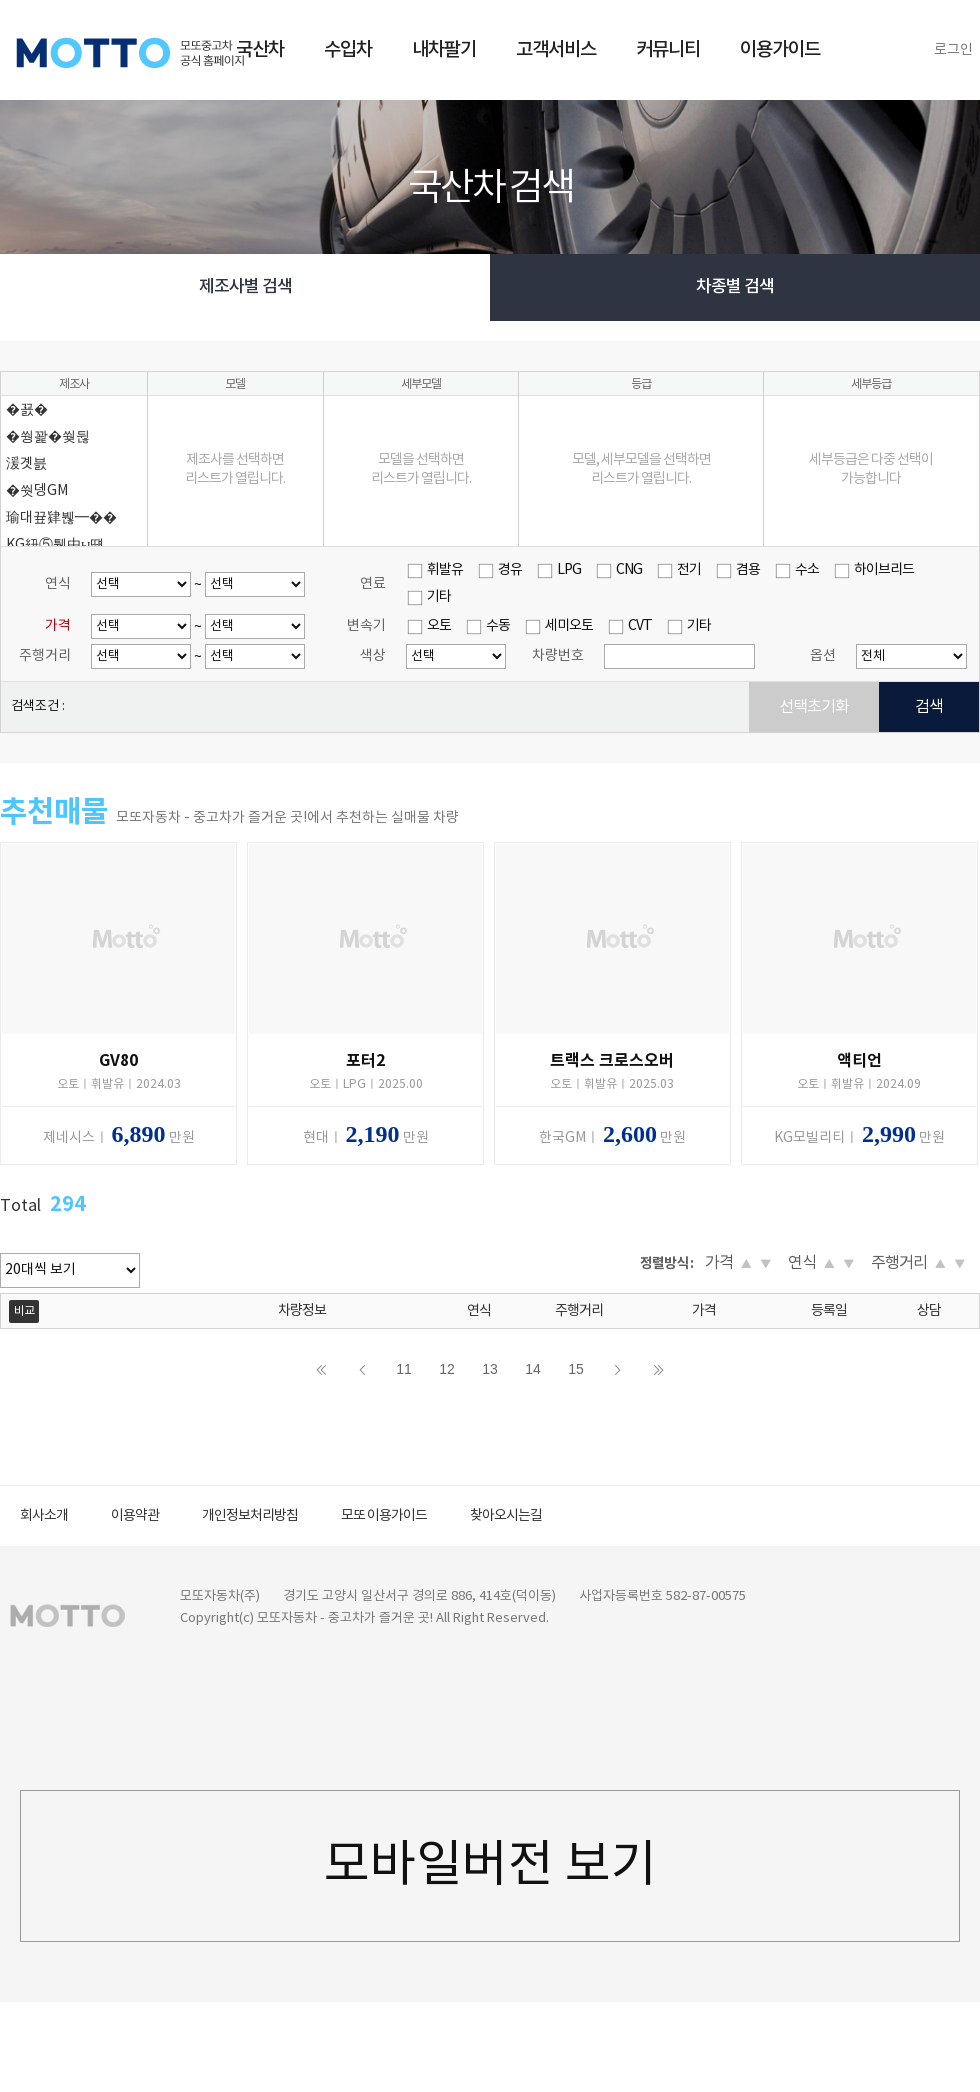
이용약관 (135, 1516)
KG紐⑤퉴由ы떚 (55, 545)
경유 (510, 570)
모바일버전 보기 (490, 1866)
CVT (640, 626)
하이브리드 (884, 570)
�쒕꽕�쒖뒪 (48, 437)
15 (576, 1369)
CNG (629, 570)
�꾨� (27, 410)
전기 (689, 570)
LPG (569, 570)
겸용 (748, 570)
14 (533, 1369)
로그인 (953, 50)
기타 (439, 597)
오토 (439, 626)
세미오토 (569, 626)
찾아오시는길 (506, 1516)
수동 (498, 626)
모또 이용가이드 (384, 1516)
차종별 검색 (735, 287)
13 (490, 1369)
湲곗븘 (26, 464)
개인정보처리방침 (250, 1516)
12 (447, 1369)
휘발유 (445, 570)
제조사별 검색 (245, 287)
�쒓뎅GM (37, 491)
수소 (807, 570)
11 (404, 1369)
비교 (24, 1311)
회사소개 (44, 1516)
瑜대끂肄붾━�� (61, 518)
